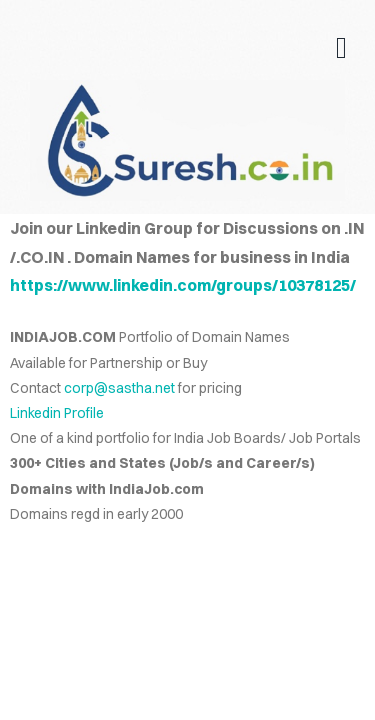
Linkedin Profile (57, 413)
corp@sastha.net (119, 388)
